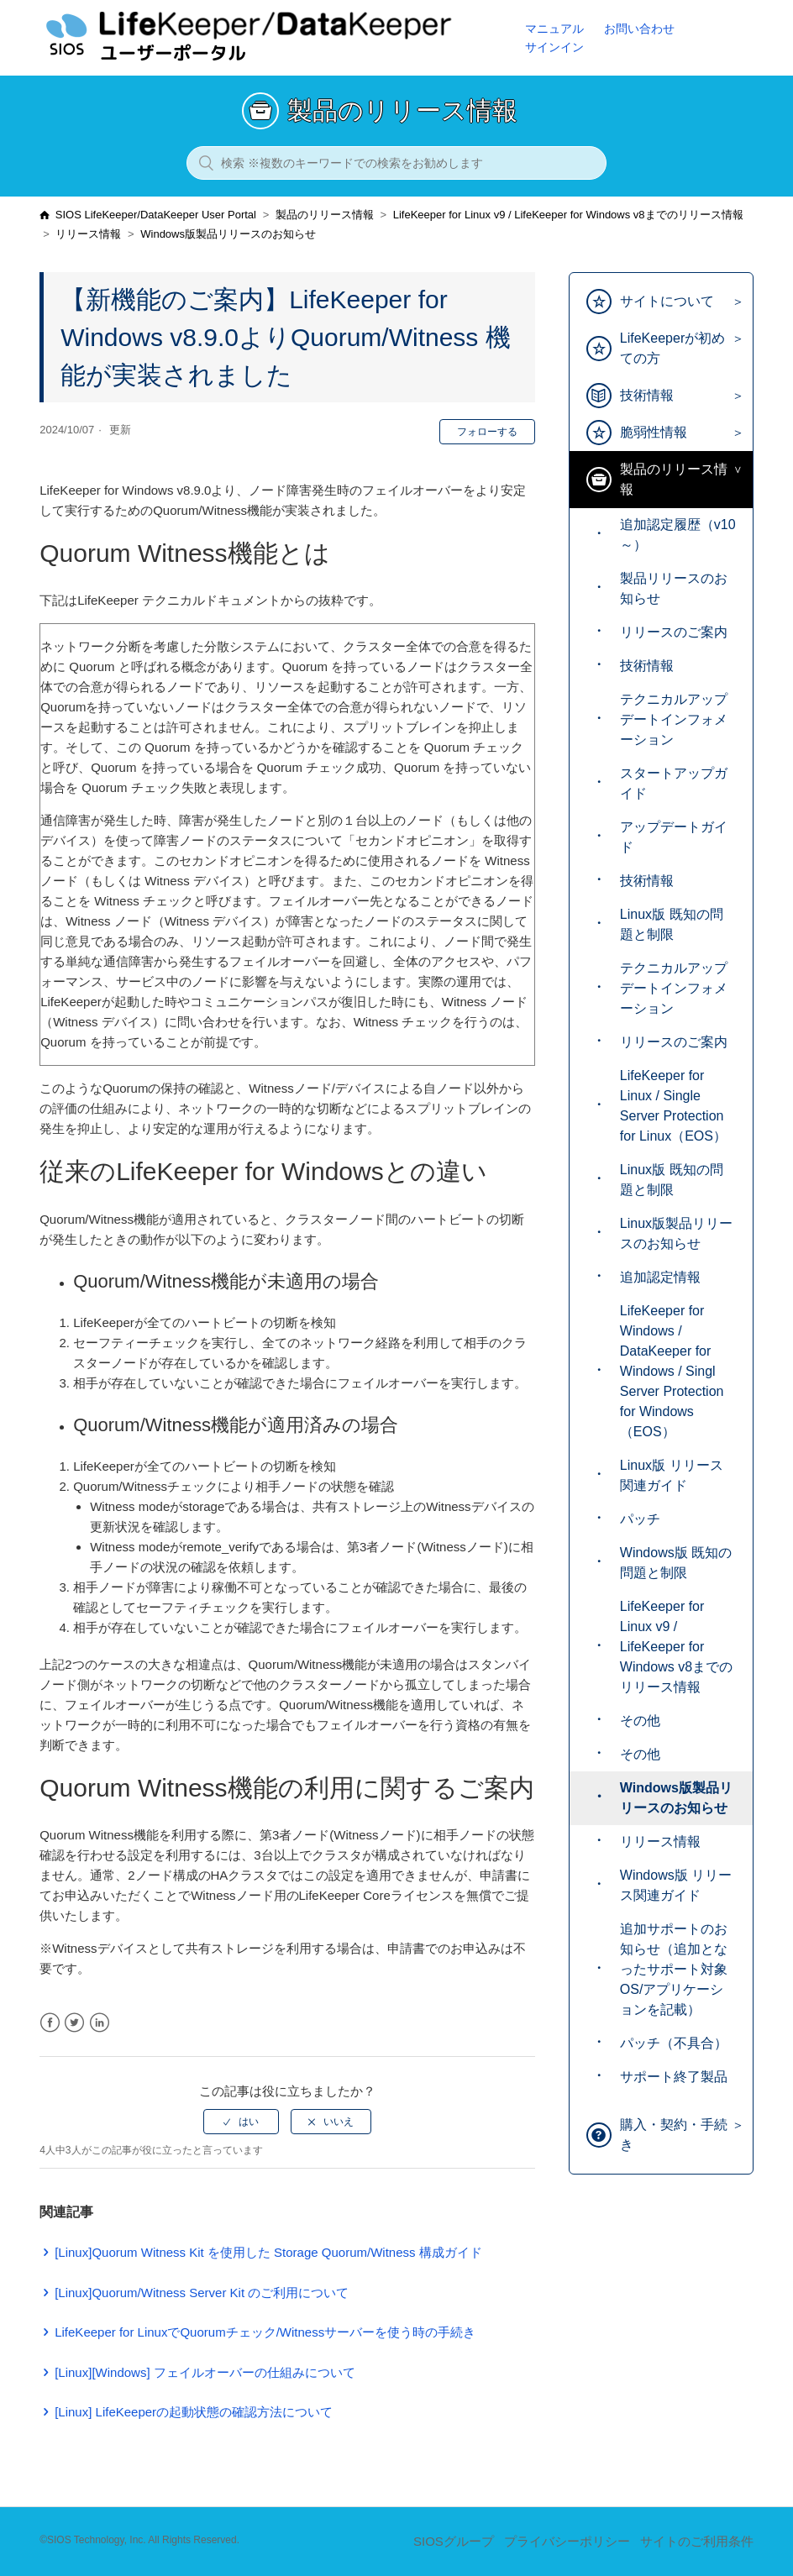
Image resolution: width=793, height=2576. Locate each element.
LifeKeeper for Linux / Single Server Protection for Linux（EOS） (673, 1105)
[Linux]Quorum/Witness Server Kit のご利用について (202, 2292)
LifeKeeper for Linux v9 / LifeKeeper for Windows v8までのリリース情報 (568, 214)
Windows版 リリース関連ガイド (676, 1885)
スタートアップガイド (673, 783)
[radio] (241, 2121)
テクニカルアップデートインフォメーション (673, 719)
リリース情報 (88, 234)
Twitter (74, 2022)
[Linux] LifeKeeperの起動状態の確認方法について (194, 2412)
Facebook (49, 2022)
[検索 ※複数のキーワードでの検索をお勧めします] (396, 163)
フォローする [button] (487, 432)
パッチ (640, 1519)
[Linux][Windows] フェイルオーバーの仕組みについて (205, 2372)
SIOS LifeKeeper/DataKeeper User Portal (155, 214)
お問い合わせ (639, 28)
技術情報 (647, 395)
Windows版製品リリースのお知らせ (228, 234)
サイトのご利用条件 (697, 2541)
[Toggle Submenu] (734, 302)
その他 (640, 1720)
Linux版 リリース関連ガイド (671, 1475)
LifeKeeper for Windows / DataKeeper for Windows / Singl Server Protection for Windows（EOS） (672, 1371)
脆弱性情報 (653, 432)
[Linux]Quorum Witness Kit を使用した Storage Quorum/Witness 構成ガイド (268, 2252)
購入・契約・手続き (673, 2134)
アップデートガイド (673, 837)
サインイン (554, 47)
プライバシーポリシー (567, 2541)
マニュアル (554, 28)
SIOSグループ (453, 2541)
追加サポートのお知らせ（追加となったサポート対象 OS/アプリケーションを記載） (673, 1969)
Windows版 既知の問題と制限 (676, 1562)
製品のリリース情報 (325, 214)
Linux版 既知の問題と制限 (671, 924)
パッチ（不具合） (673, 2043)
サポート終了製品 (673, 2077)
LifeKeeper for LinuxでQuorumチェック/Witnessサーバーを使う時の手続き (265, 2332)
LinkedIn (99, 2022)
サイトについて (667, 301)
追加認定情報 (660, 1277)
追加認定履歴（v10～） (678, 534)
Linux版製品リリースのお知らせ (676, 1233)
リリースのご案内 (673, 632)
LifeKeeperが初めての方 (672, 348)
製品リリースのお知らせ (673, 588)
